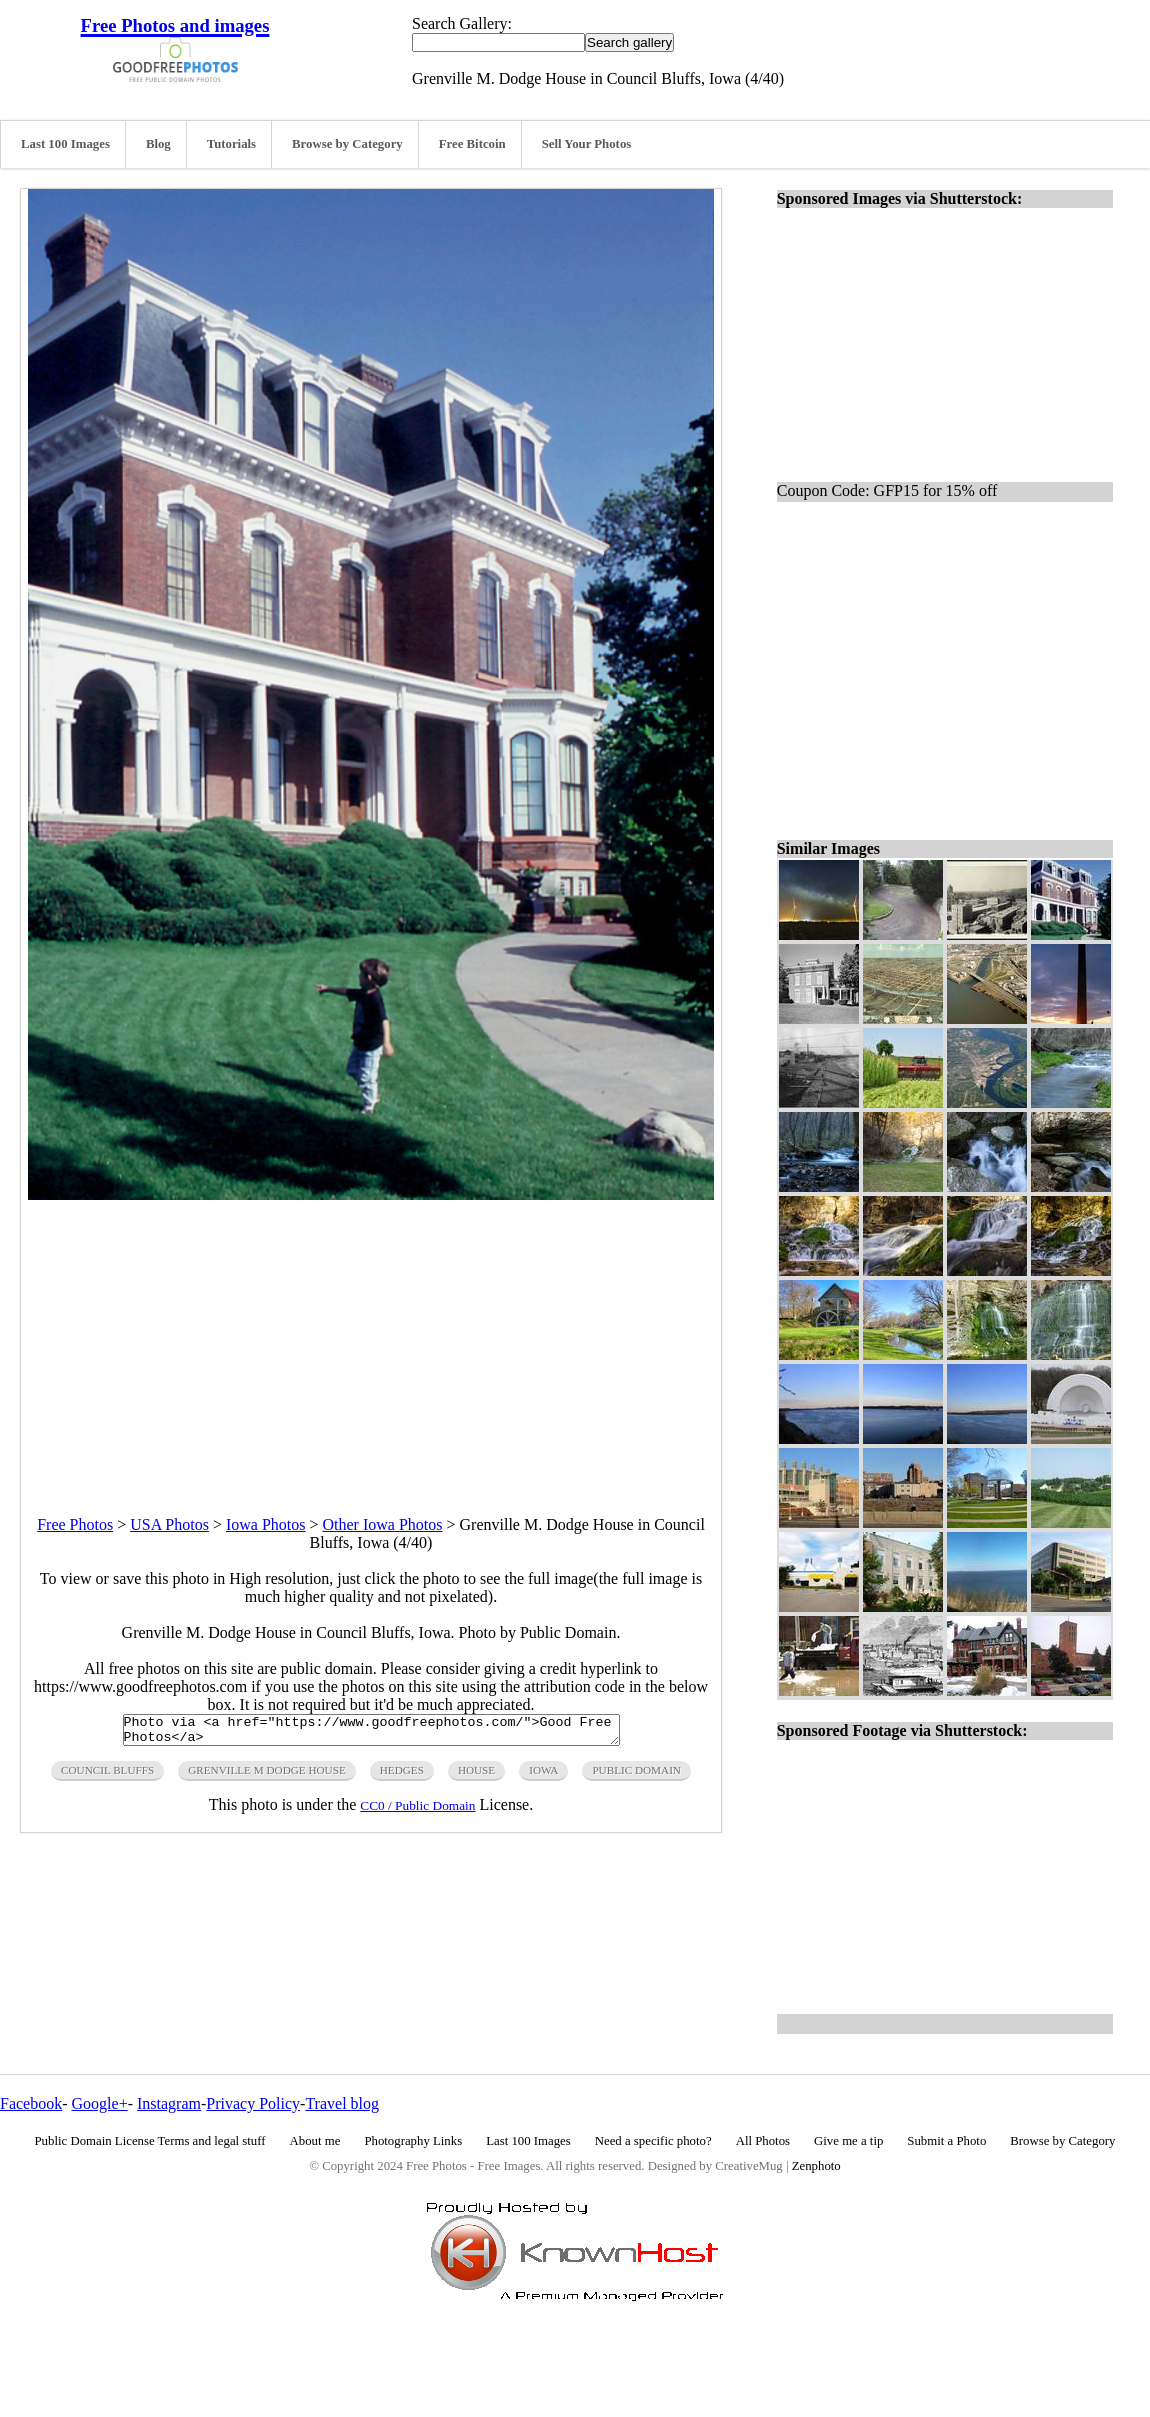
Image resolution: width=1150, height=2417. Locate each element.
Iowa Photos (266, 1524)
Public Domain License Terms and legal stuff (150, 2141)
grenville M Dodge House (267, 1776)
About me (315, 2141)
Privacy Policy (253, 2103)
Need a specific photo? (653, 2141)
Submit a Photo (946, 2141)
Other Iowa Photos (383, 1524)
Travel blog (342, 2103)
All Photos (763, 2141)
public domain (636, 1776)
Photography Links (413, 2141)
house (476, 1776)
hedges (402, 1776)
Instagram (169, 2103)
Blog (158, 144)
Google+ (100, 2103)
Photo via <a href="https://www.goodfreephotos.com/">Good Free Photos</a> (371, 1733)
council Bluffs (107, 1776)
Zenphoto (816, 2166)
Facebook (31, 2103)
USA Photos (169, 1524)
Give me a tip (848, 2141)
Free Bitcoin (472, 144)
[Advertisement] (371, 1340)
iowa (543, 1776)
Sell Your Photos (587, 144)
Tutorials (231, 144)
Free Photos (75, 1524)
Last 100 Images (65, 144)
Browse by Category (347, 144)
